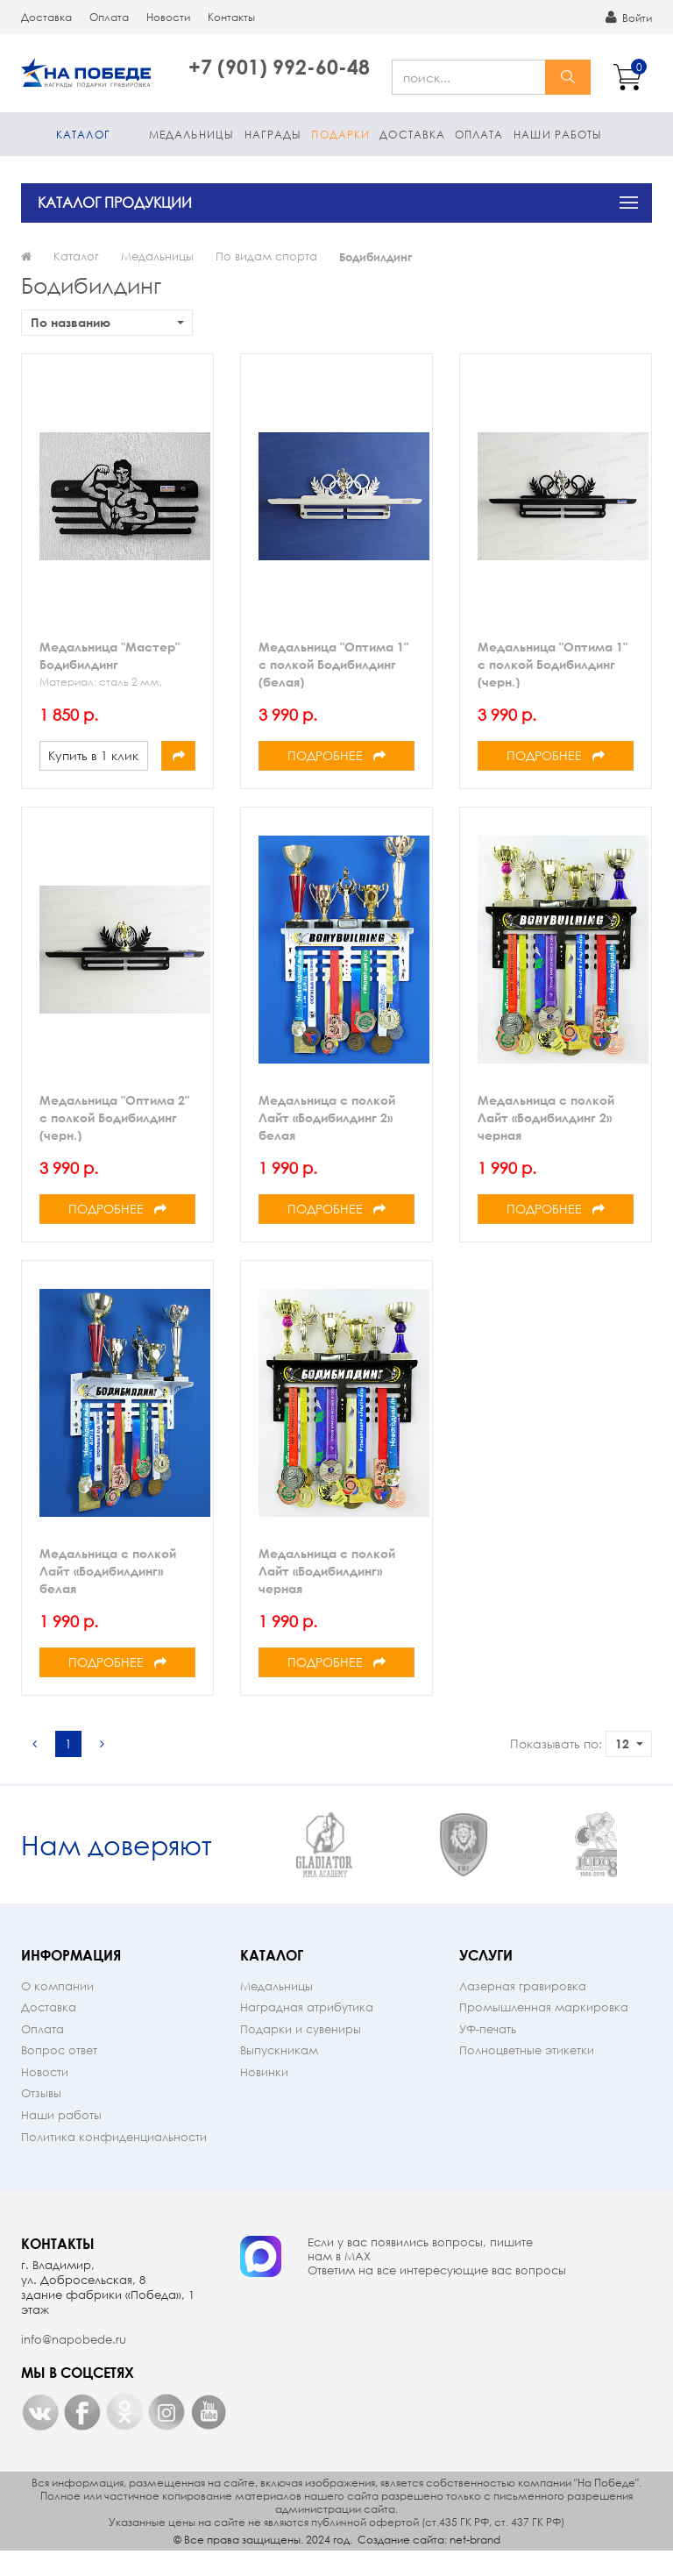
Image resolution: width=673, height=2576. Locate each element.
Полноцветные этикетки (526, 2073)
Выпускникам (279, 2073)
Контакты (231, 17)
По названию (107, 322)
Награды (273, 134)
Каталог (83, 134)
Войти (629, 17)
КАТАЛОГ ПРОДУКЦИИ (115, 202)
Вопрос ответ (59, 2073)
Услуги (486, 1977)
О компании (57, 2009)
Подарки (340, 134)
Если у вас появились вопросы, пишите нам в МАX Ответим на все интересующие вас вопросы (437, 2280)
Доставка (46, 17)
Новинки (264, 2095)
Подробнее (336, 755)
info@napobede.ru (73, 2362)
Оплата (109, 17)
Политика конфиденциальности (114, 2160)
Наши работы (558, 134)
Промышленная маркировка (543, 2030)
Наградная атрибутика (306, 2030)
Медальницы (191, 134)
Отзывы (41, 2116)
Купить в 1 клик (93, 755)
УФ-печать (487, 2052)
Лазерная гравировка (522, 2009)
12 (629, 1743)
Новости (168, 17)
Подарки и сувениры (300, 2052)
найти (568, 77)
